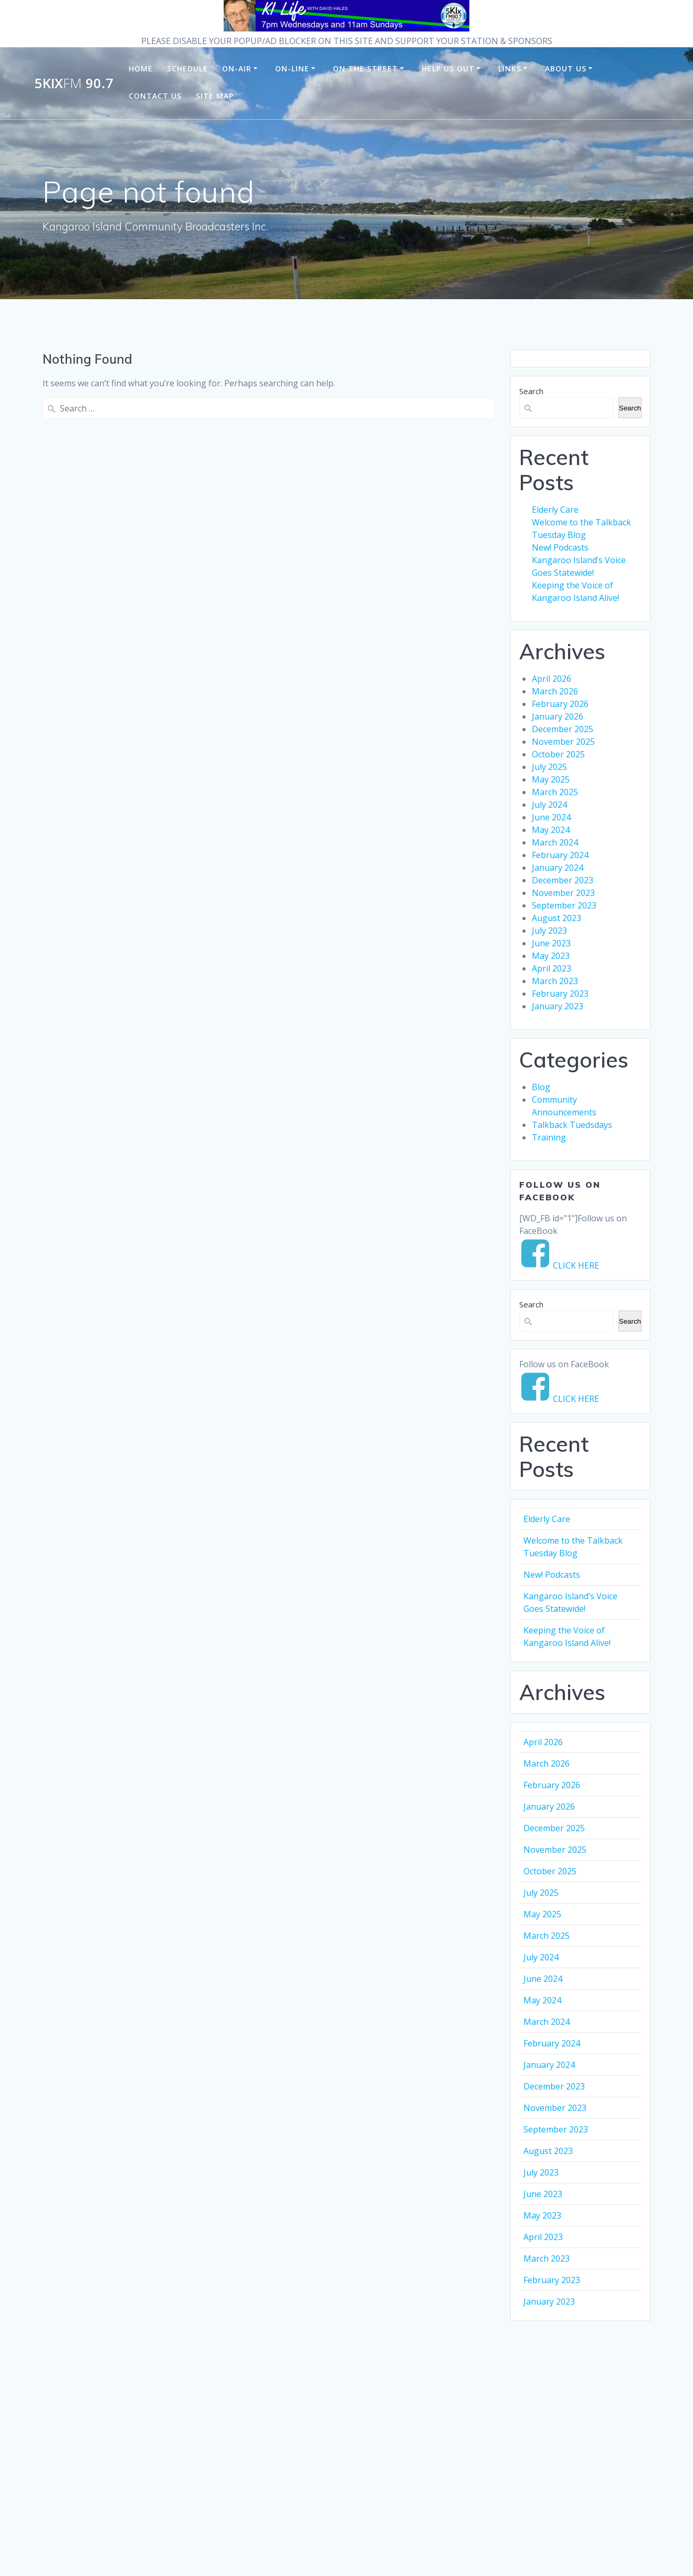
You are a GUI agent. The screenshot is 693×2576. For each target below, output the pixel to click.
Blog (541, 1087)
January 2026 (557, 716)
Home (141, 68)
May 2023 (551, 956)
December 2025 (562, 729)
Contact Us (155, 96)
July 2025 (549, 767)
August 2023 (556, 918)
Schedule (187, 68)
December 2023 (562, 880)
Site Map (215, 96)
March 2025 (555, 792)
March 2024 (555, 842)
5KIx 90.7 (74, 83)
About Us (565, 68)
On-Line (292, 68)
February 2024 (560, 855)
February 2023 (560, 993)
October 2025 (558, 754)
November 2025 (563, 741)
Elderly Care (555, 509)
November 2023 (563, 893)
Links (509, 68)
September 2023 (564, 905)
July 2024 (549, 804)
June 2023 (551, 943)
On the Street (365, 68)
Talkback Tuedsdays (572, 1125)
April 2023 (551, 968)
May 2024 (551, 830)
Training (549, 1137)
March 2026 (555, 691)
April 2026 (551, 678)
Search (531, 391)
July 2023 (549, 930)
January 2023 (557, 1006)
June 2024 (551, 817)
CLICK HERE (576, 1265)
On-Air (236, 68)
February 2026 (560, 704)
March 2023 (555, 981)
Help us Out (448, 68)
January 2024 (557, 867)
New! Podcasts (560, 547)
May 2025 (551, 779)
